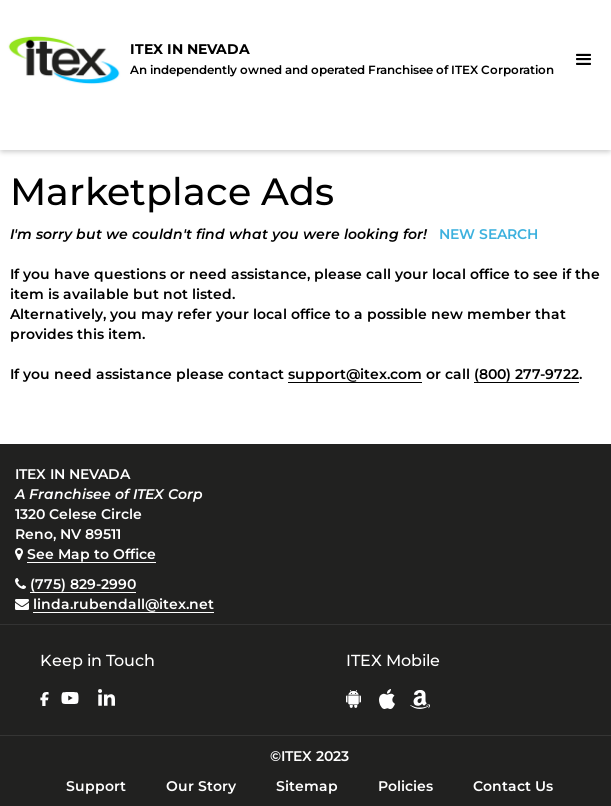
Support (96, 786)
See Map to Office (91, 554)
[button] (584, 60)
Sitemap (307, 786)
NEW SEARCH (488, 234)
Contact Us (513, 786)
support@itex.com (355, 374)
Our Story (201, 786)
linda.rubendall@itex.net (123, 604)
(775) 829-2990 (83, 584)
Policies (405, 786)
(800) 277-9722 (526, 374)
